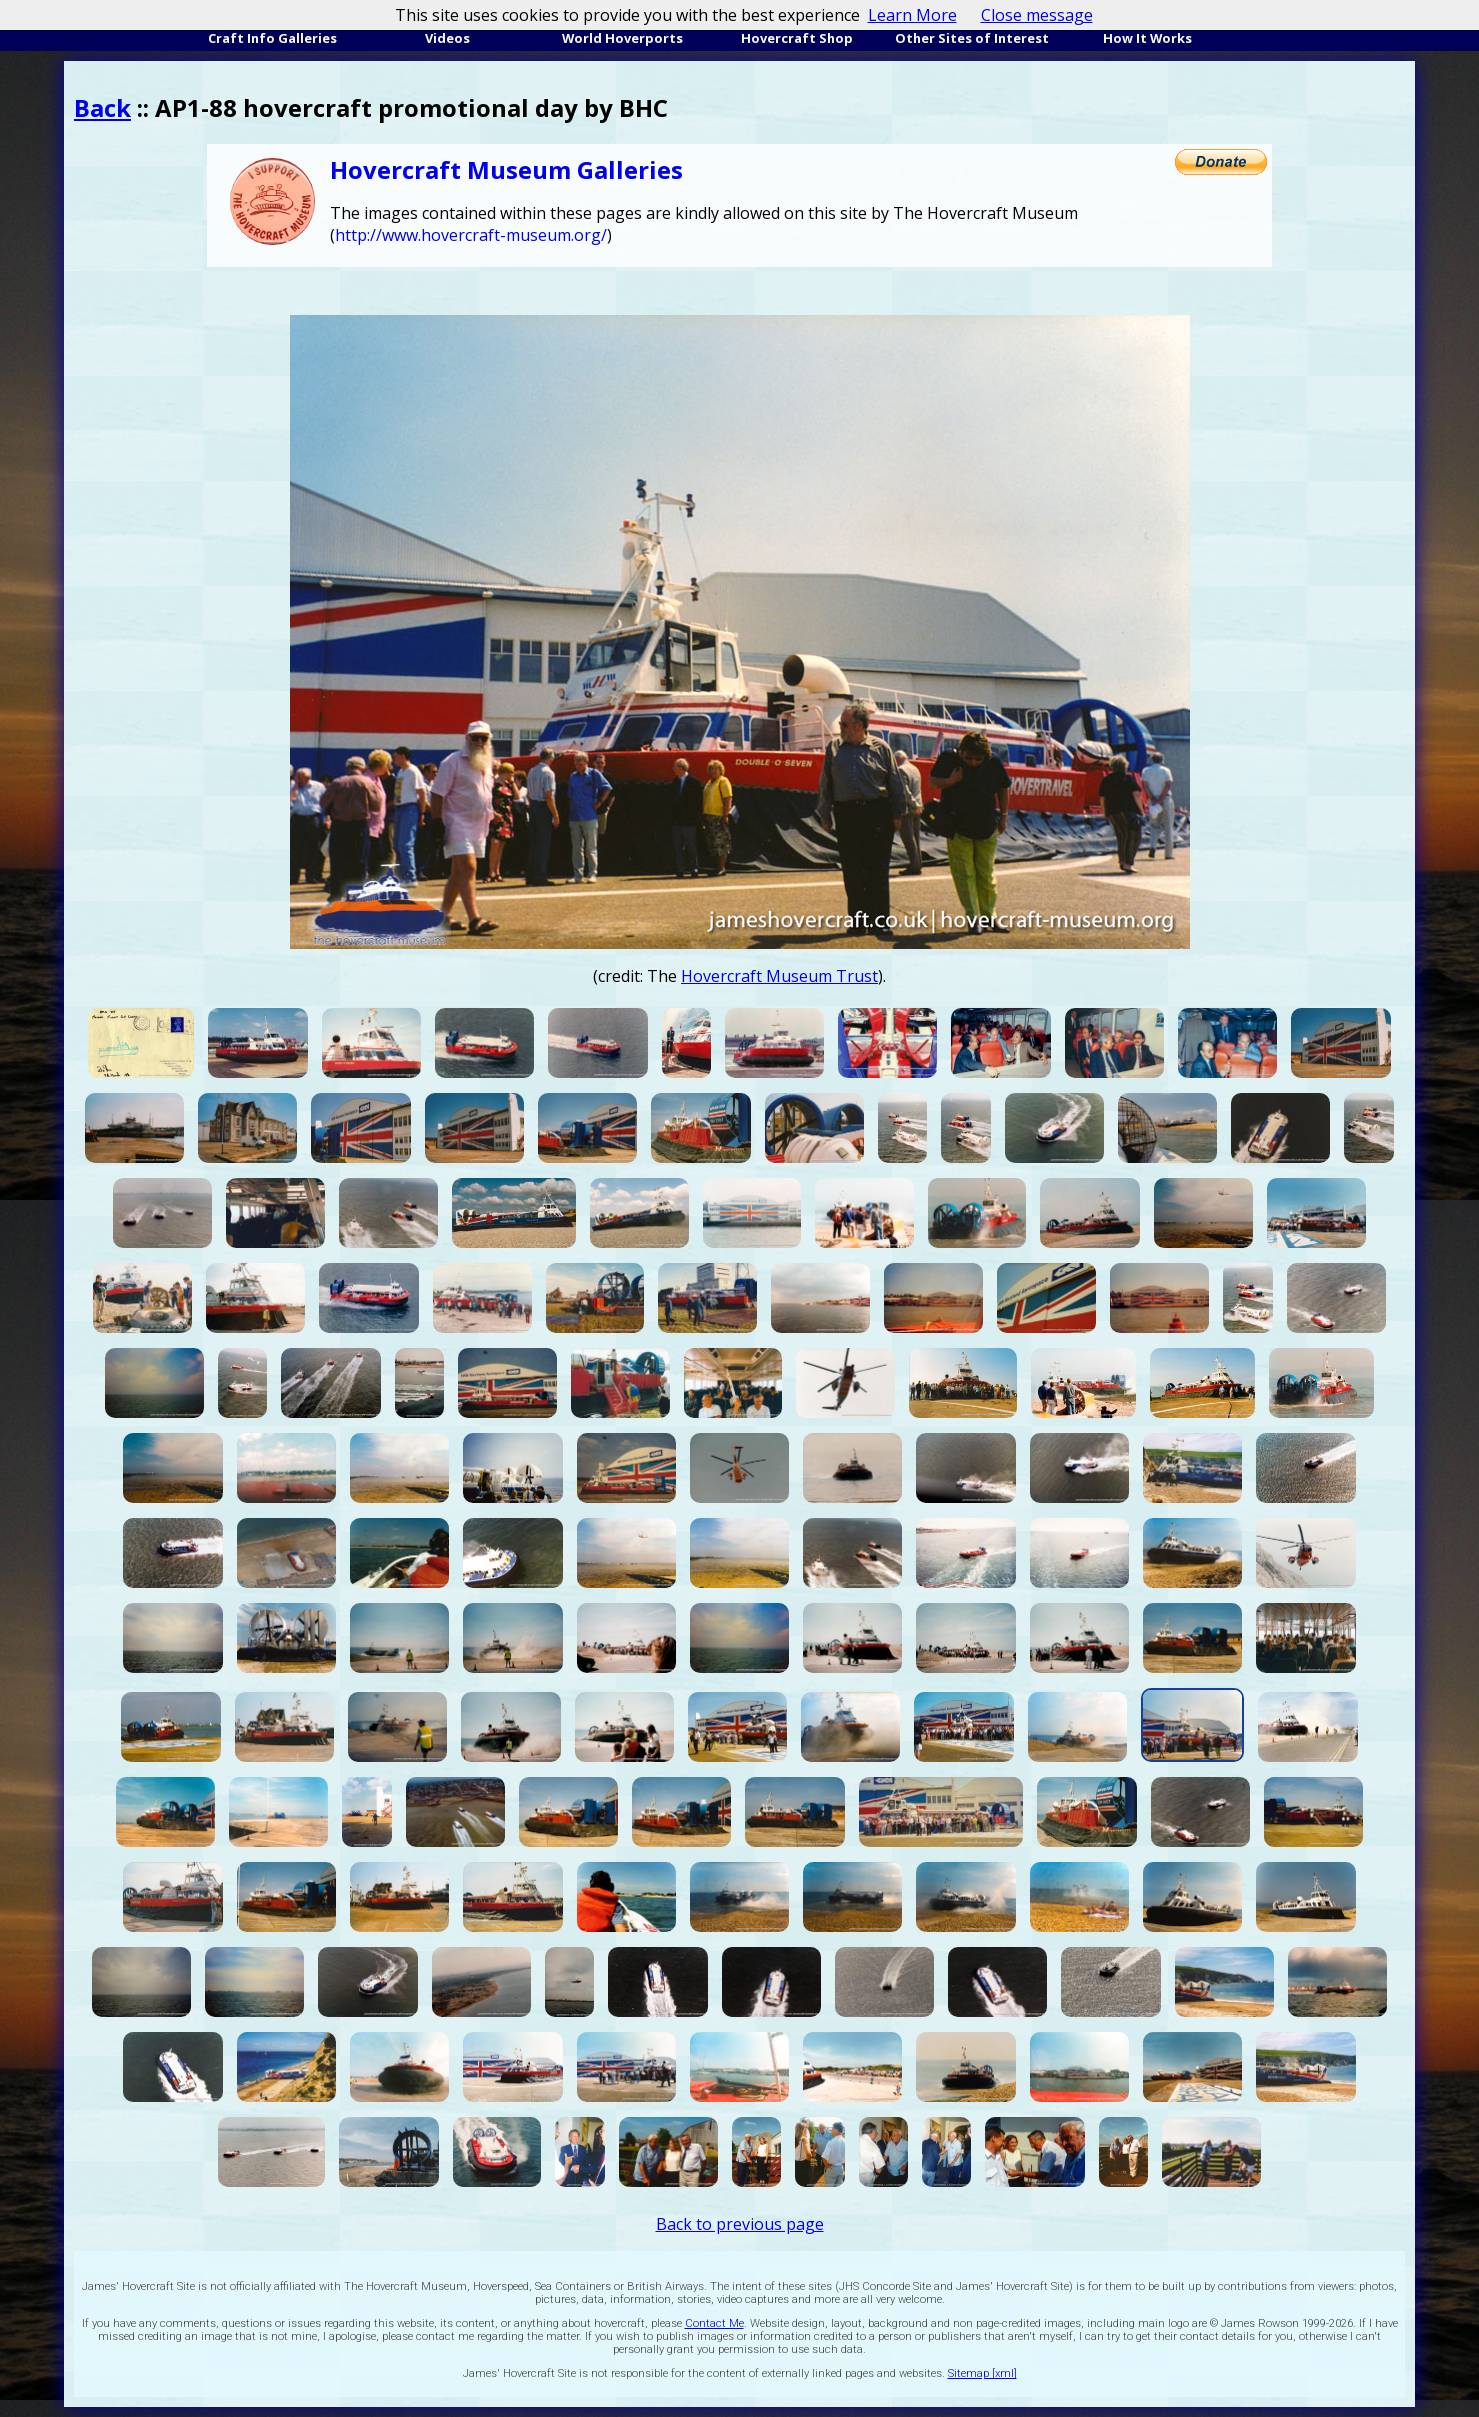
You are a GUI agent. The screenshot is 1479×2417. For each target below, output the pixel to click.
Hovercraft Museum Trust (779, 976)
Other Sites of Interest (972, 38)
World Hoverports (622, 38)
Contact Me (714, 2323)
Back (102, 107)
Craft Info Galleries (272, 38)
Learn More (912, 15)
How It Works (1147, 38)
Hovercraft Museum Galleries (506, 169)
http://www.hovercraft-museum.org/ (471, 235)
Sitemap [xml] (982, 2373)
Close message (1037, 15)
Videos (447, 38)
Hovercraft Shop (797, 38)
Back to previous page (740, 2224)
